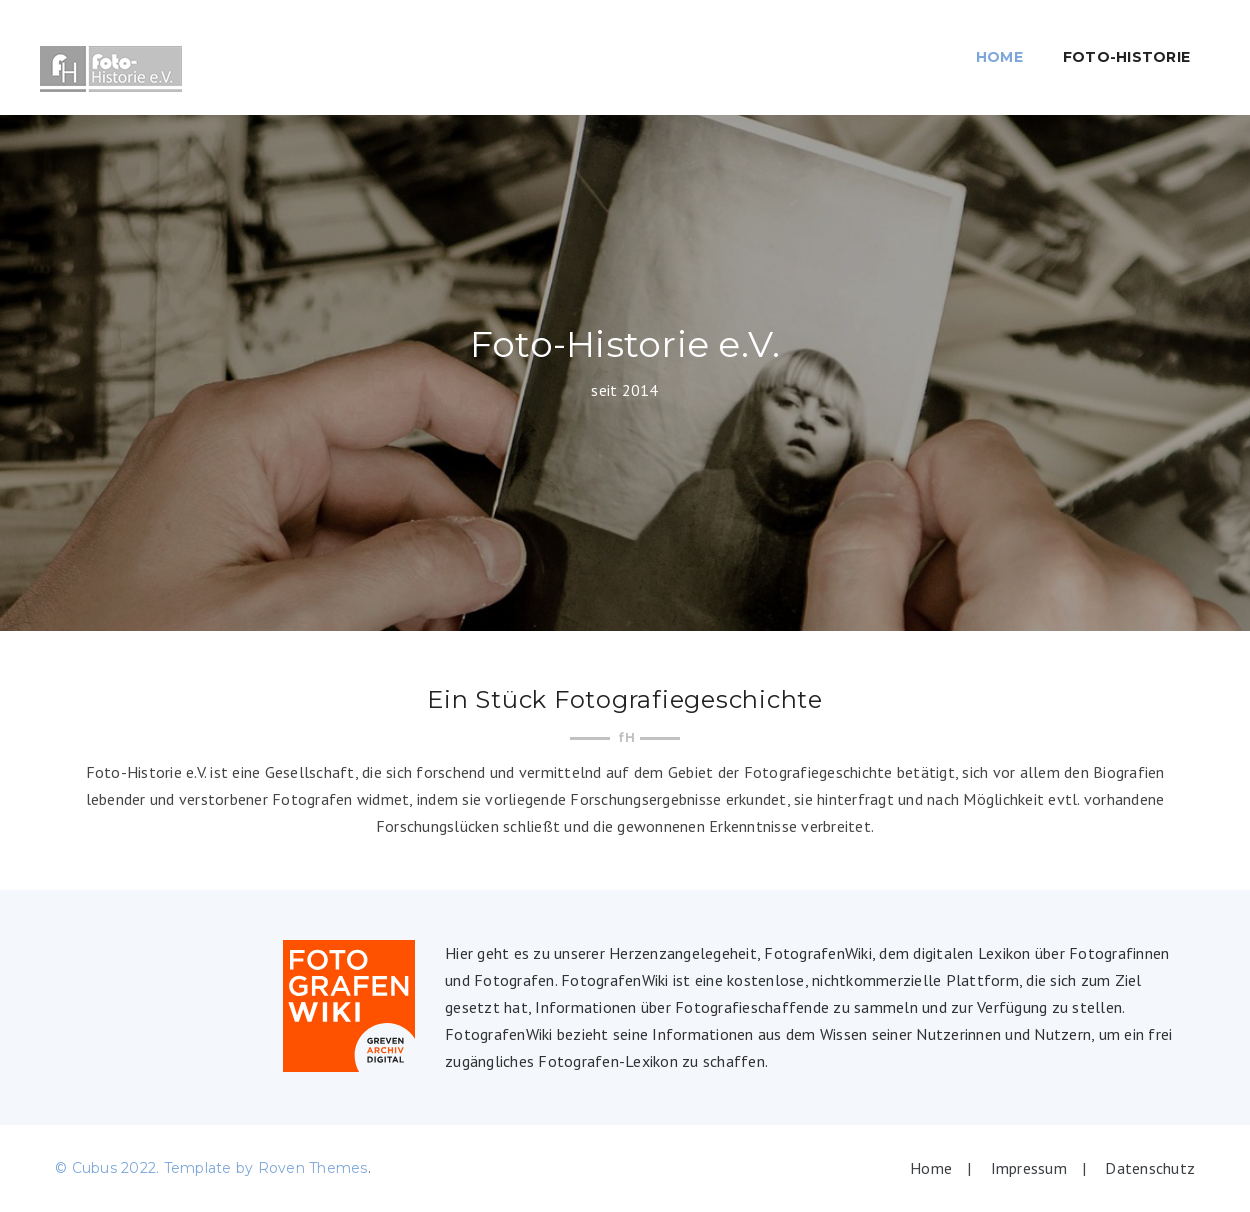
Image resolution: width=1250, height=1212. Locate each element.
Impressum (1029, 1168)
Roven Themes (313, 1168)
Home (999, 57)
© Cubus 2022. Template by (156, 1168)
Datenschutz (1150, 1168)
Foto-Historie (1126, 57)
